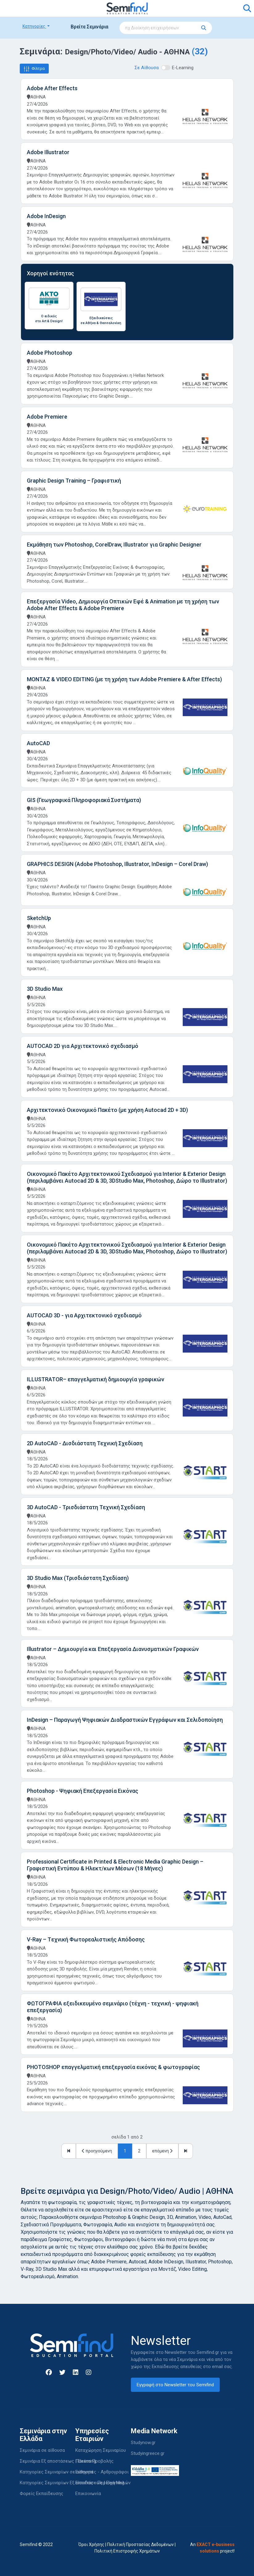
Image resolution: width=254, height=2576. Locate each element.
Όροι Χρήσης (91, 2544)
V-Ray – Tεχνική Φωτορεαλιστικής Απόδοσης (86, 1939)
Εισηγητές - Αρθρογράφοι (102, 2472)
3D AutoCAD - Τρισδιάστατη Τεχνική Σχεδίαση (86, 1507)
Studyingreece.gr (147, 2453)
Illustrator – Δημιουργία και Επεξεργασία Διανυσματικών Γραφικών (113, 1649)
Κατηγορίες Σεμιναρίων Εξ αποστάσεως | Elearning (72, 2482)
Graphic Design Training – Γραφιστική (74, 480)
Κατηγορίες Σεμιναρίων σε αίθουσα (56, 2472)
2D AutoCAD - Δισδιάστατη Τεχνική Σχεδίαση (85, 1443)
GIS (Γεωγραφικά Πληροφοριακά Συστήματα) (84, 800)
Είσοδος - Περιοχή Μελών (103, 2482)
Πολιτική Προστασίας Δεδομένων (140, 2544)
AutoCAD (38, 743)
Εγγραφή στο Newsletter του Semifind (175, 2385)
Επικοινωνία (88, 2493)
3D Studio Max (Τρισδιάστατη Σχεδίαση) (78, 1578)
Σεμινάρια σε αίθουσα (42, 2450)
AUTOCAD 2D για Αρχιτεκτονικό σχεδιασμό (82, 1046)
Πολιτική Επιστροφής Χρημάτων (127, 2551)
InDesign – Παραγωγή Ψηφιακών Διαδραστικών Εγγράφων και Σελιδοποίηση (125, 1720)
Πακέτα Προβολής (94, 2461)
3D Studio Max (45, 989)
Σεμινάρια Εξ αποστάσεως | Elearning (58, 2461)
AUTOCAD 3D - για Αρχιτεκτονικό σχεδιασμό (84, 1315)
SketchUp (39, 918)
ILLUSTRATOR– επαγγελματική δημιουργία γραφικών (95, 1379)
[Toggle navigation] (28, 8)
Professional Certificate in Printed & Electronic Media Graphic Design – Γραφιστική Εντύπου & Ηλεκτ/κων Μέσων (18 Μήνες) (115, 1865)
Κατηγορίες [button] (34, 26)
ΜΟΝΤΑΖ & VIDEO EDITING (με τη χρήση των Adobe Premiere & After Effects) (124, 679)
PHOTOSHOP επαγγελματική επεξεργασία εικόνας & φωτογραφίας (113, 2067)
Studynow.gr (143, 2442)
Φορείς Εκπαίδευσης (41, 2493)
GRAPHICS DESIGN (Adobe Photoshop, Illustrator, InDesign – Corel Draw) (117, 864)
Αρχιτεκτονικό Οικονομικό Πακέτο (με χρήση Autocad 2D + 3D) (107, 1110)
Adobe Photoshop (49, 352)
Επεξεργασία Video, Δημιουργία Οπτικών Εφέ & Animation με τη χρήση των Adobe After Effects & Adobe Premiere (123, 604)
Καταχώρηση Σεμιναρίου (100, 2450)
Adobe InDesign (46, 216)
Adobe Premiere (47, 416)
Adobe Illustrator (48, 152)
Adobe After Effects (52, 88)
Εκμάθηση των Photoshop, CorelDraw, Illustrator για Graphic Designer (114, 544)
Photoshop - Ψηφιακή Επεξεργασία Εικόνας (82, 1791)
